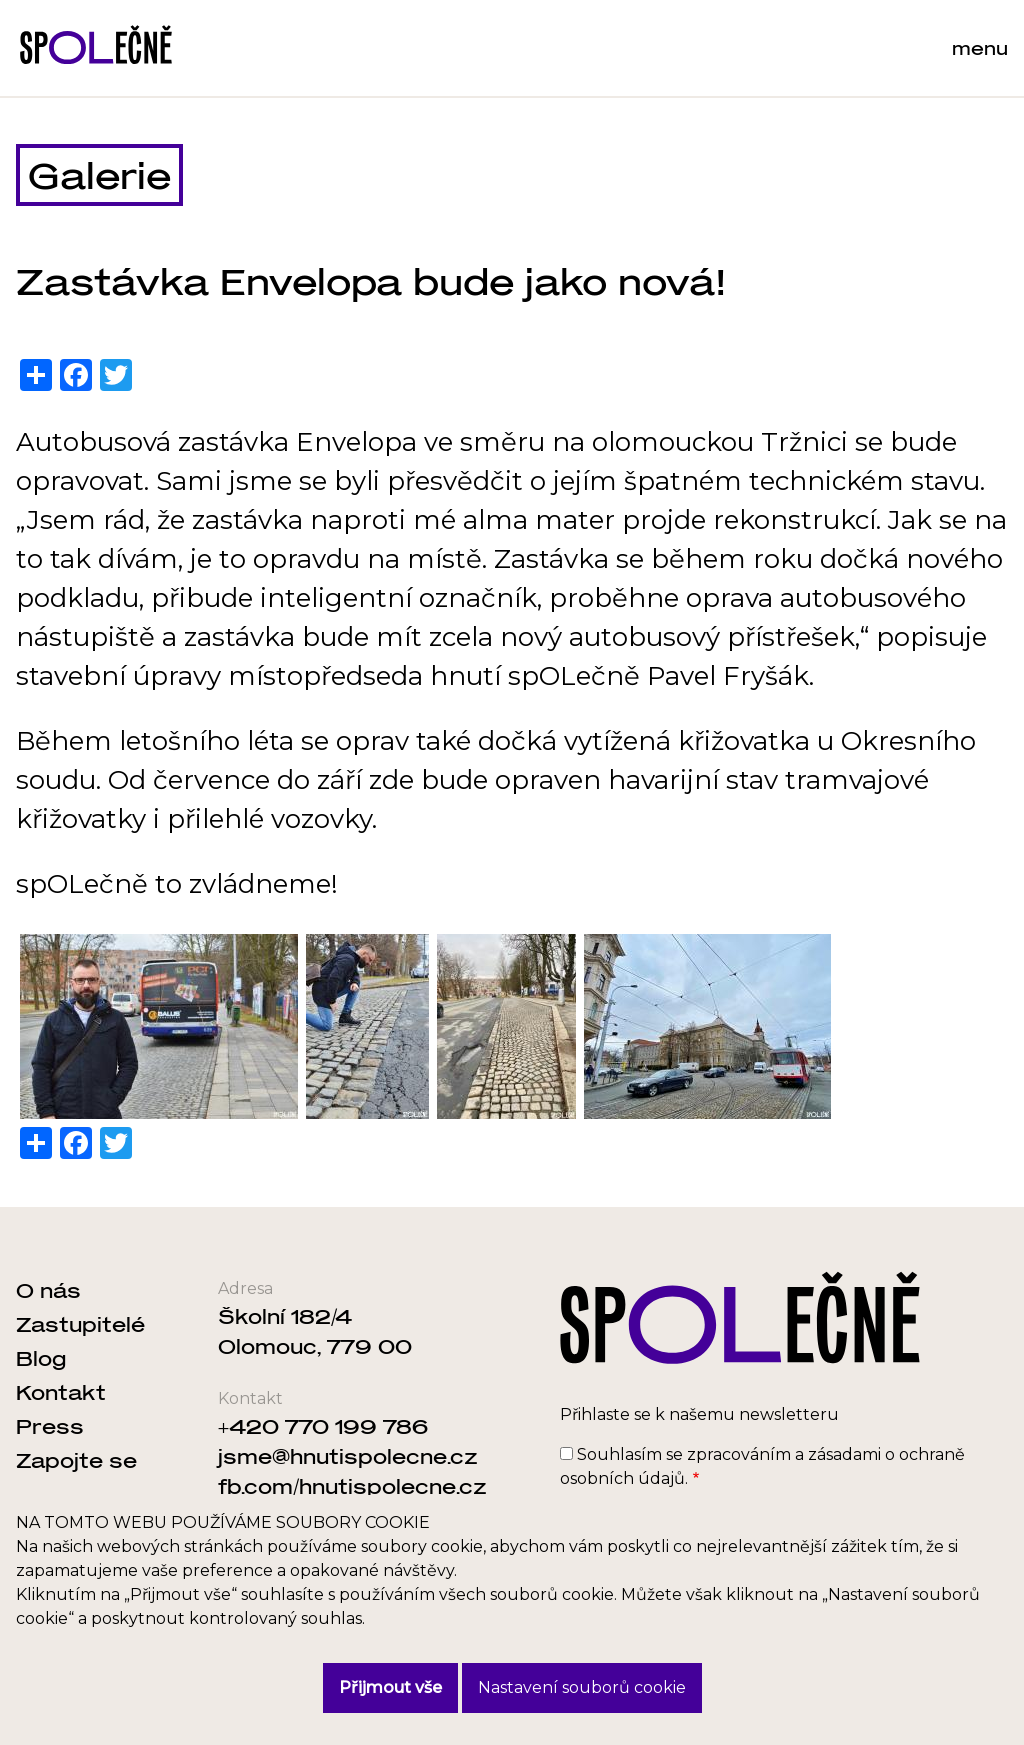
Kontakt (61, 1392)
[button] (159, 1026)
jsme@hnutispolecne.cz (348, 1456)
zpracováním (739, 1454)
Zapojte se (76, 1460)
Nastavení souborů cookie (582, 1687)
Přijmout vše (390, 1687)
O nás (48, 1290)
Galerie (99, 175)
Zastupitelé (80, 1324)
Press (50, 1426)
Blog (41, 1358)
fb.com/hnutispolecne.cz (352, 1486)
